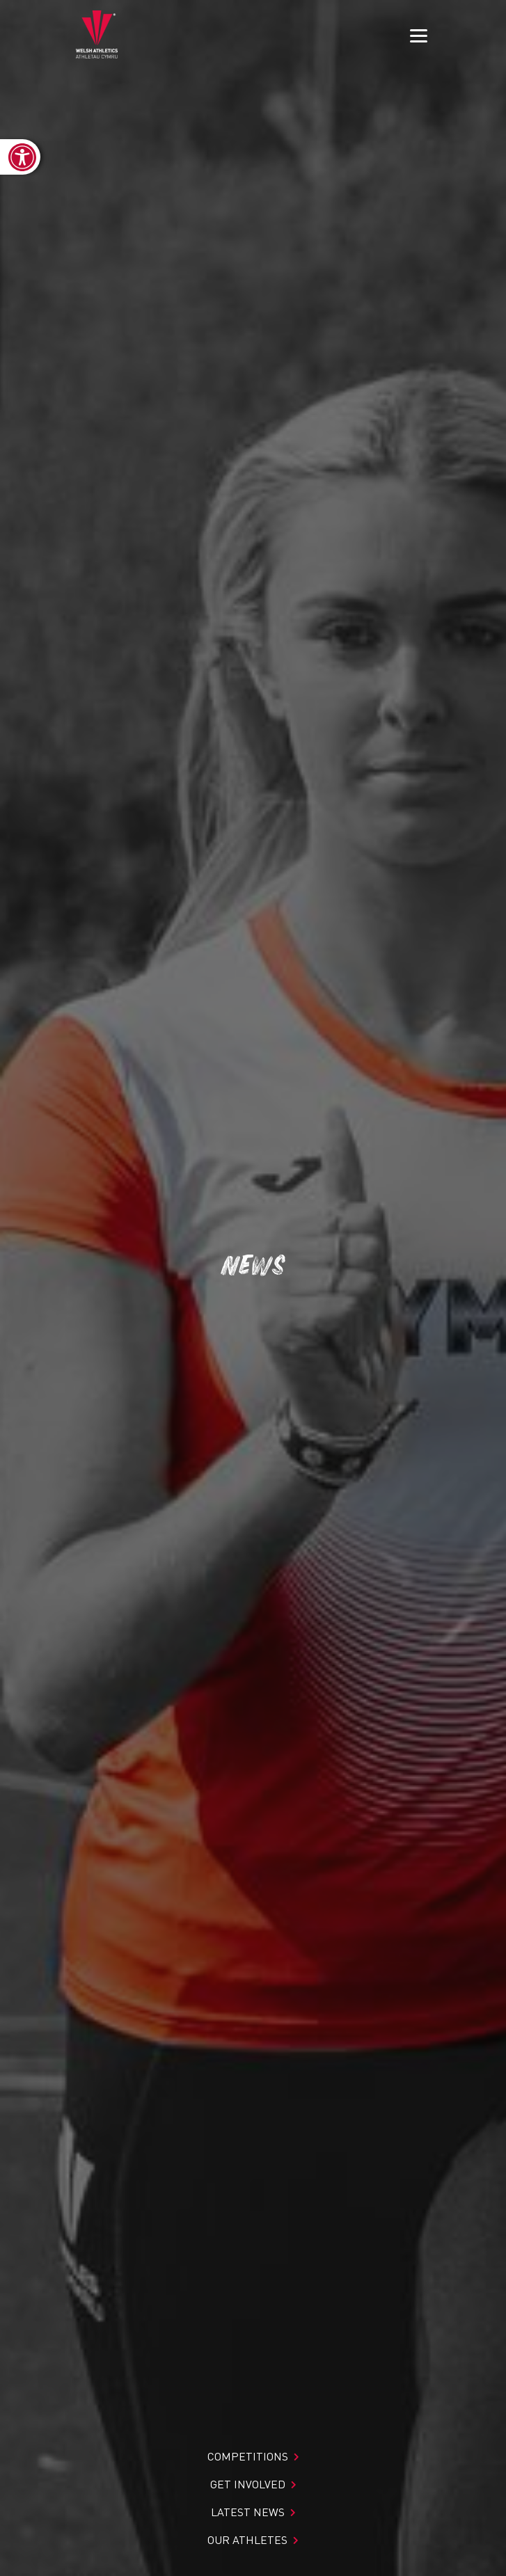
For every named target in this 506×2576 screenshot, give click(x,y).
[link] (20, 157)
